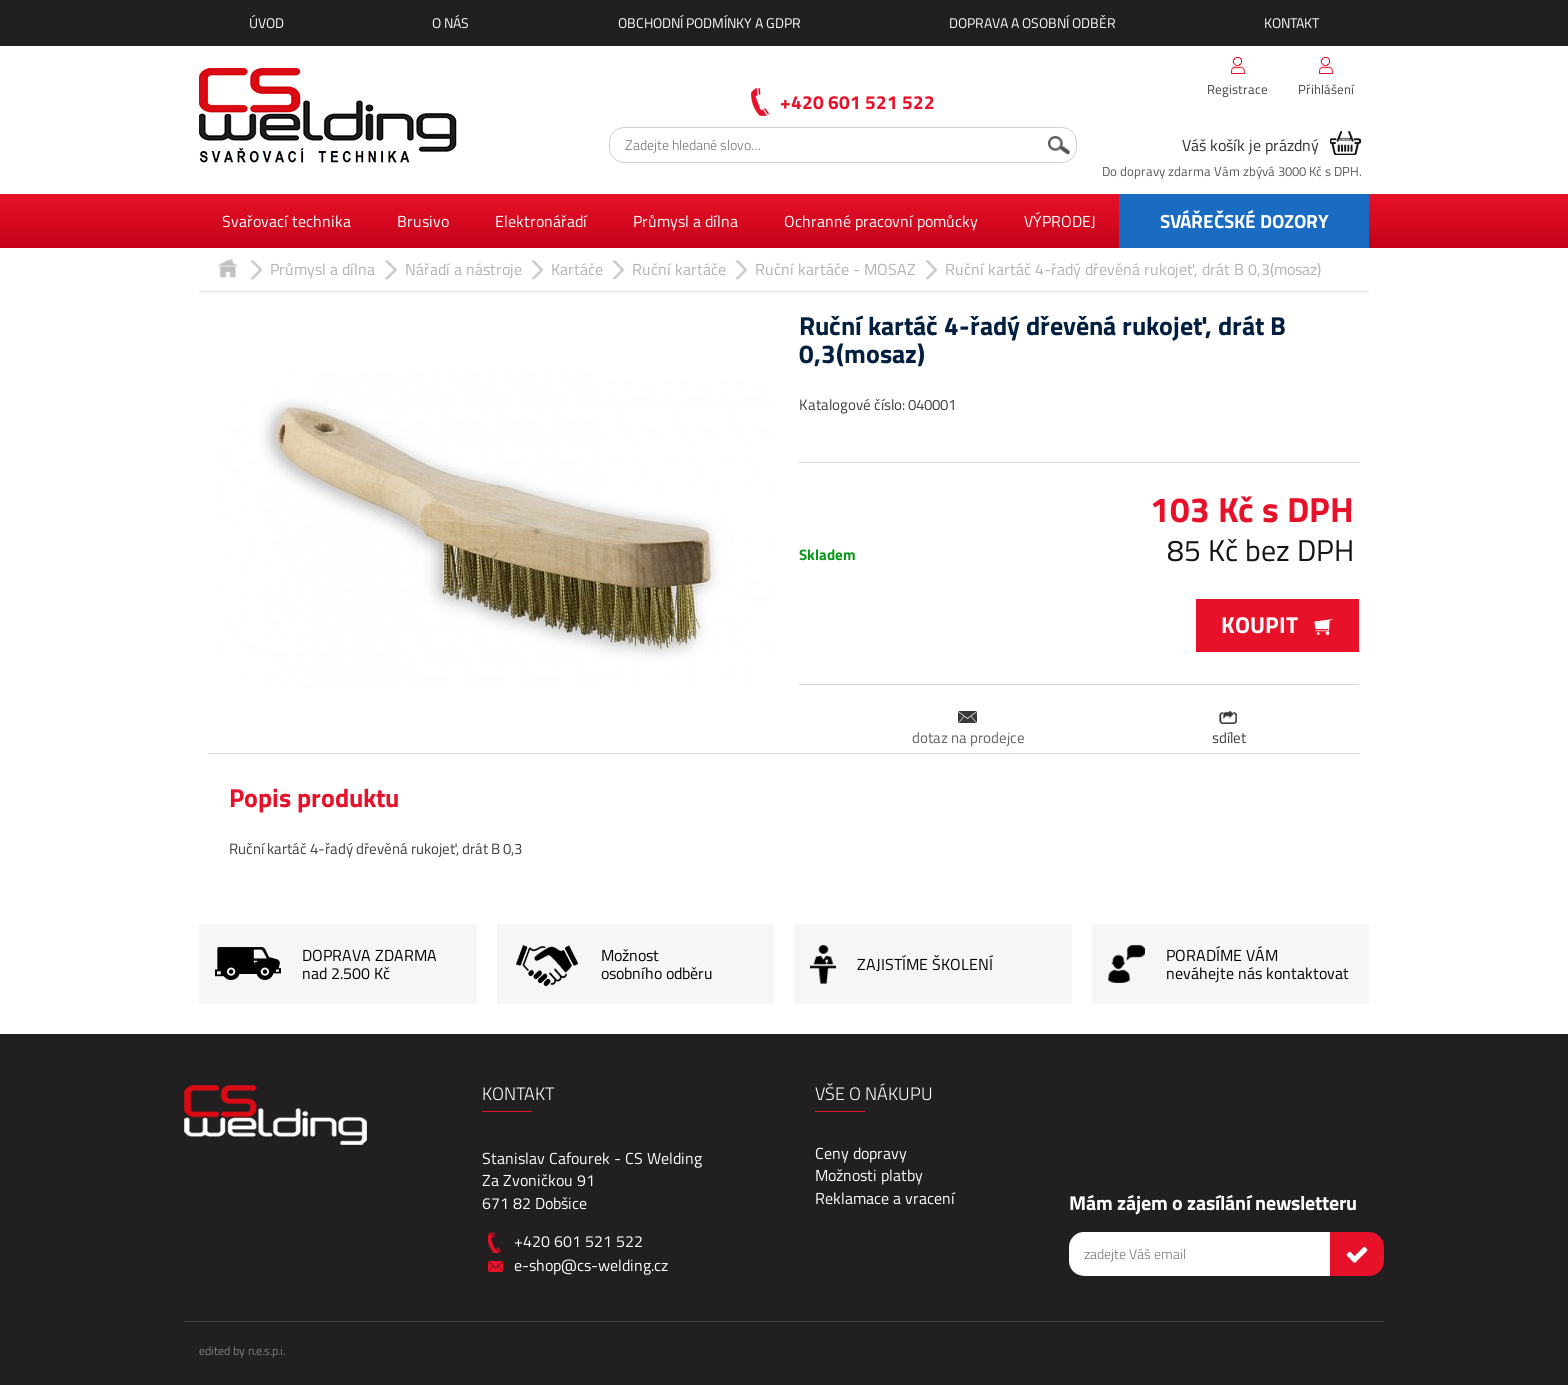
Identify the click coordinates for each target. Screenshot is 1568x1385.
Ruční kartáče (679, 269)
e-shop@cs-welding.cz (591, 1265)
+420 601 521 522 (857, 101)
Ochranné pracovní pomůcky (881, 221)
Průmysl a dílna (685, 221)
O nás (450, 22)
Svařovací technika (286, 221)
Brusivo (423, 221)
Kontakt (1291, 22)
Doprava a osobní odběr (1032, 22)
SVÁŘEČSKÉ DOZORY (1244, 220)
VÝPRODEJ (1060, 221)
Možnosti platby (869, 1175)
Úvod (266, 22)
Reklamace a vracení (885, 1198)
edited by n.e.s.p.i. (242, 1350)
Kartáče (577, 269)
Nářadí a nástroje (463, 269)
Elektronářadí (541, 221)
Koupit (1277, 624)
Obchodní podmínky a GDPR (709, 22)
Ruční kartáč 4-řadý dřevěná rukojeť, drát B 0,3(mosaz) (1133, 269)
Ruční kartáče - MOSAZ (835, 269)
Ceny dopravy (861, 1153)
